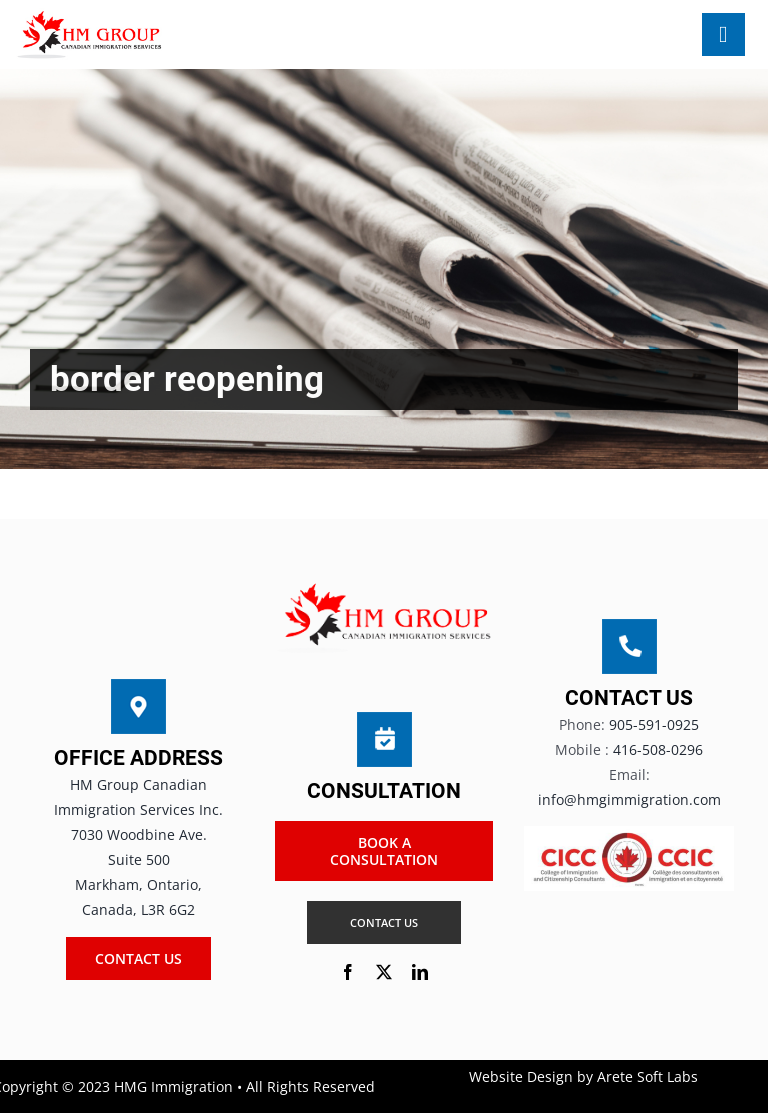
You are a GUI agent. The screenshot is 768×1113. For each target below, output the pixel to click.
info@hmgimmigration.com (629, 799)
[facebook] (348, 972)
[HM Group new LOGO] (89, 16)
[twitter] (384, 972)
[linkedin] (420, 972)
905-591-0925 (654, 724)
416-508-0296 (658, 749)
